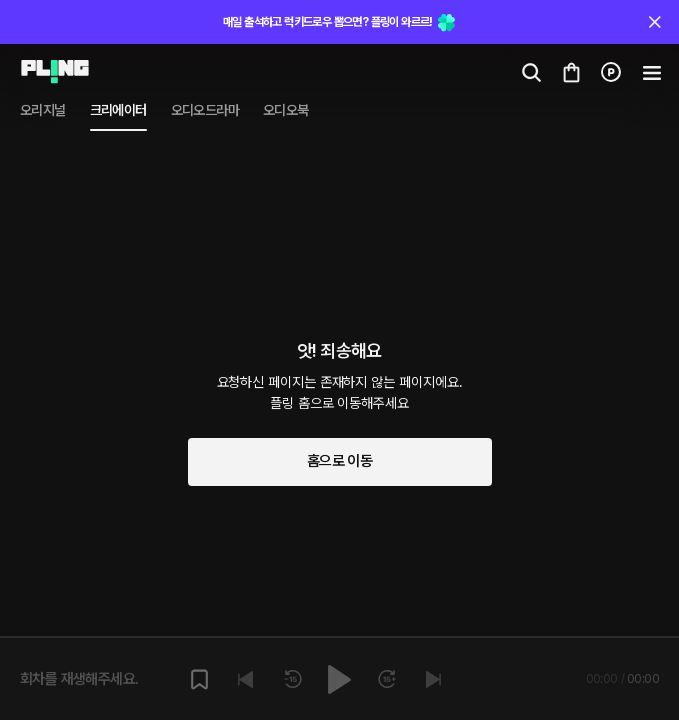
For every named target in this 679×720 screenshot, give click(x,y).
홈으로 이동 (339, 461)
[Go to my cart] (571, 72)
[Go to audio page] (49, 72)
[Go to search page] (531, 72)
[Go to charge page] (611, 72)
